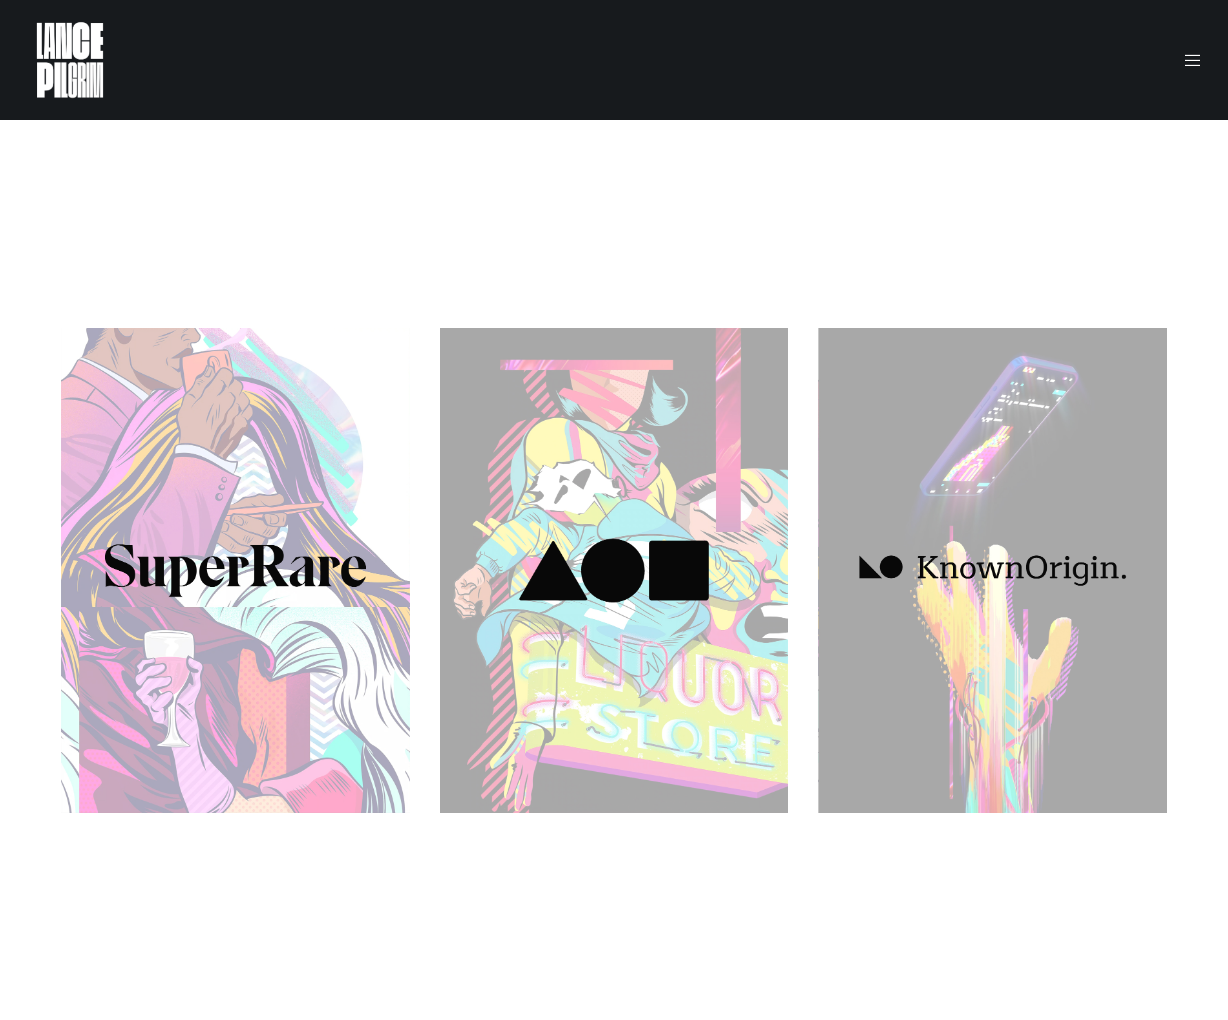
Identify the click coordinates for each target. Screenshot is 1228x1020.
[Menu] (1180, 60)
